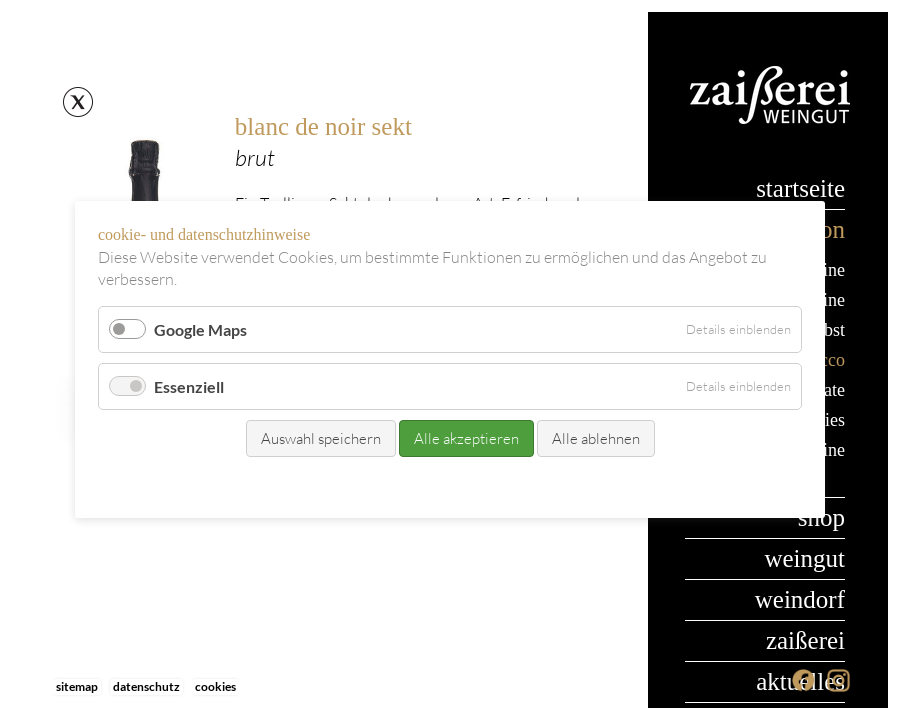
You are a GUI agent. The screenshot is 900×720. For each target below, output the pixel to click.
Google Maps (200, 329)
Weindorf (800, 599)
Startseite (800, 188)
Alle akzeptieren (466, 439)
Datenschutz (146, 686)
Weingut (804, 558)
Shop (821, 517)
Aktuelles (800, 681)
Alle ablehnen (596, 439)
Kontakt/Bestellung (409, 485)
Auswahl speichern (321, 439)
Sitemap (77, 686)
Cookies (215, 686)
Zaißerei (805, 640)
